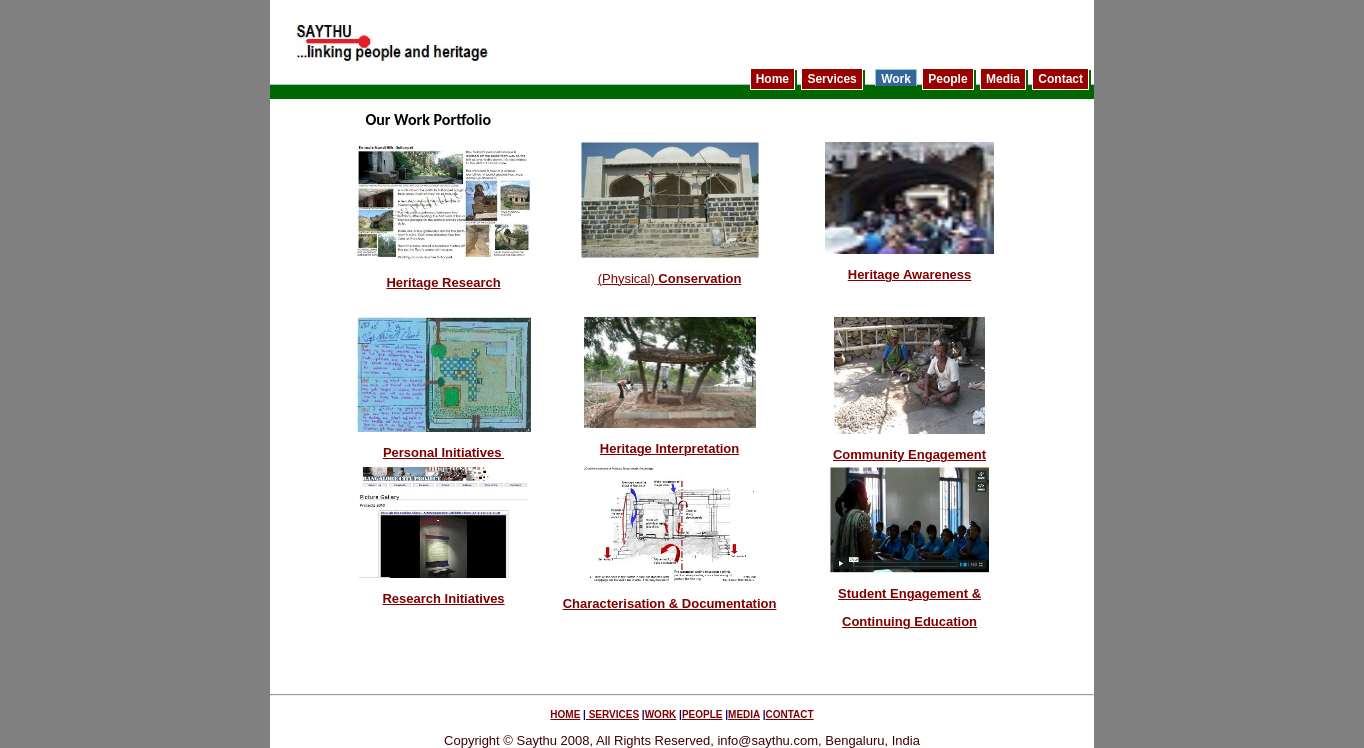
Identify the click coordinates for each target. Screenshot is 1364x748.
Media (1003, 79)
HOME (565, 714)
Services (831, 79)
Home (772, 79)
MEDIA (744, 714)
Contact (1060, 79)
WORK (661, 714)
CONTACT (790, 714)
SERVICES (612, 714)
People (947, 79)
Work (896, 79)
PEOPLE (702, 714)
